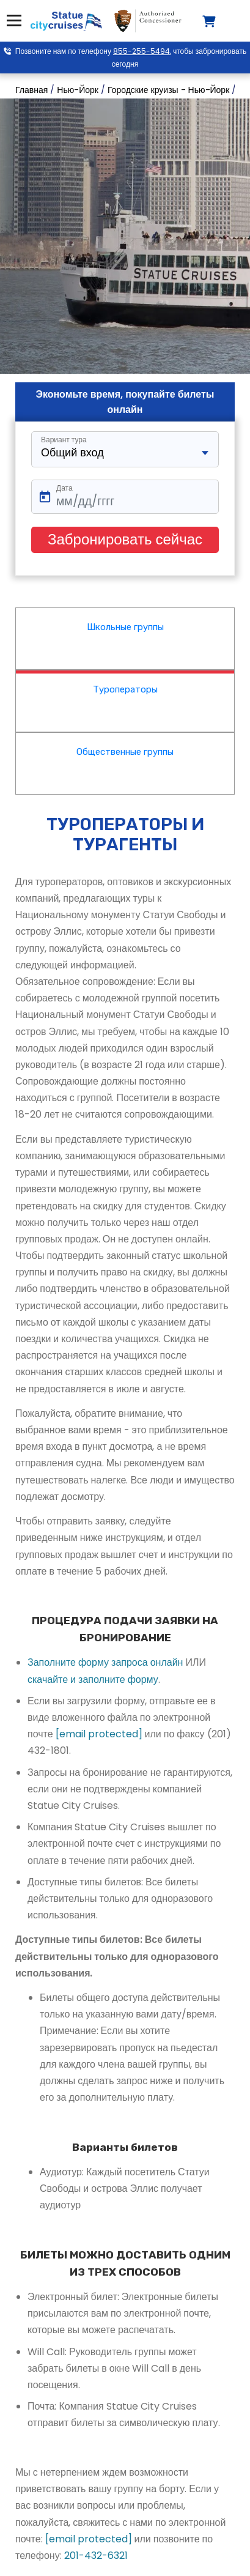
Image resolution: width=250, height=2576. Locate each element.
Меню (13, 20)
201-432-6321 (96, 2555)
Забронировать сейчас (125, 539)
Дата (64, 488)
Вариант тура (64, 440)
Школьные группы (125, 627)
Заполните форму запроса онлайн (105, 1662)
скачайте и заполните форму (93, 1679)
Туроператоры (125, 689)
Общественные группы (125, 751)
